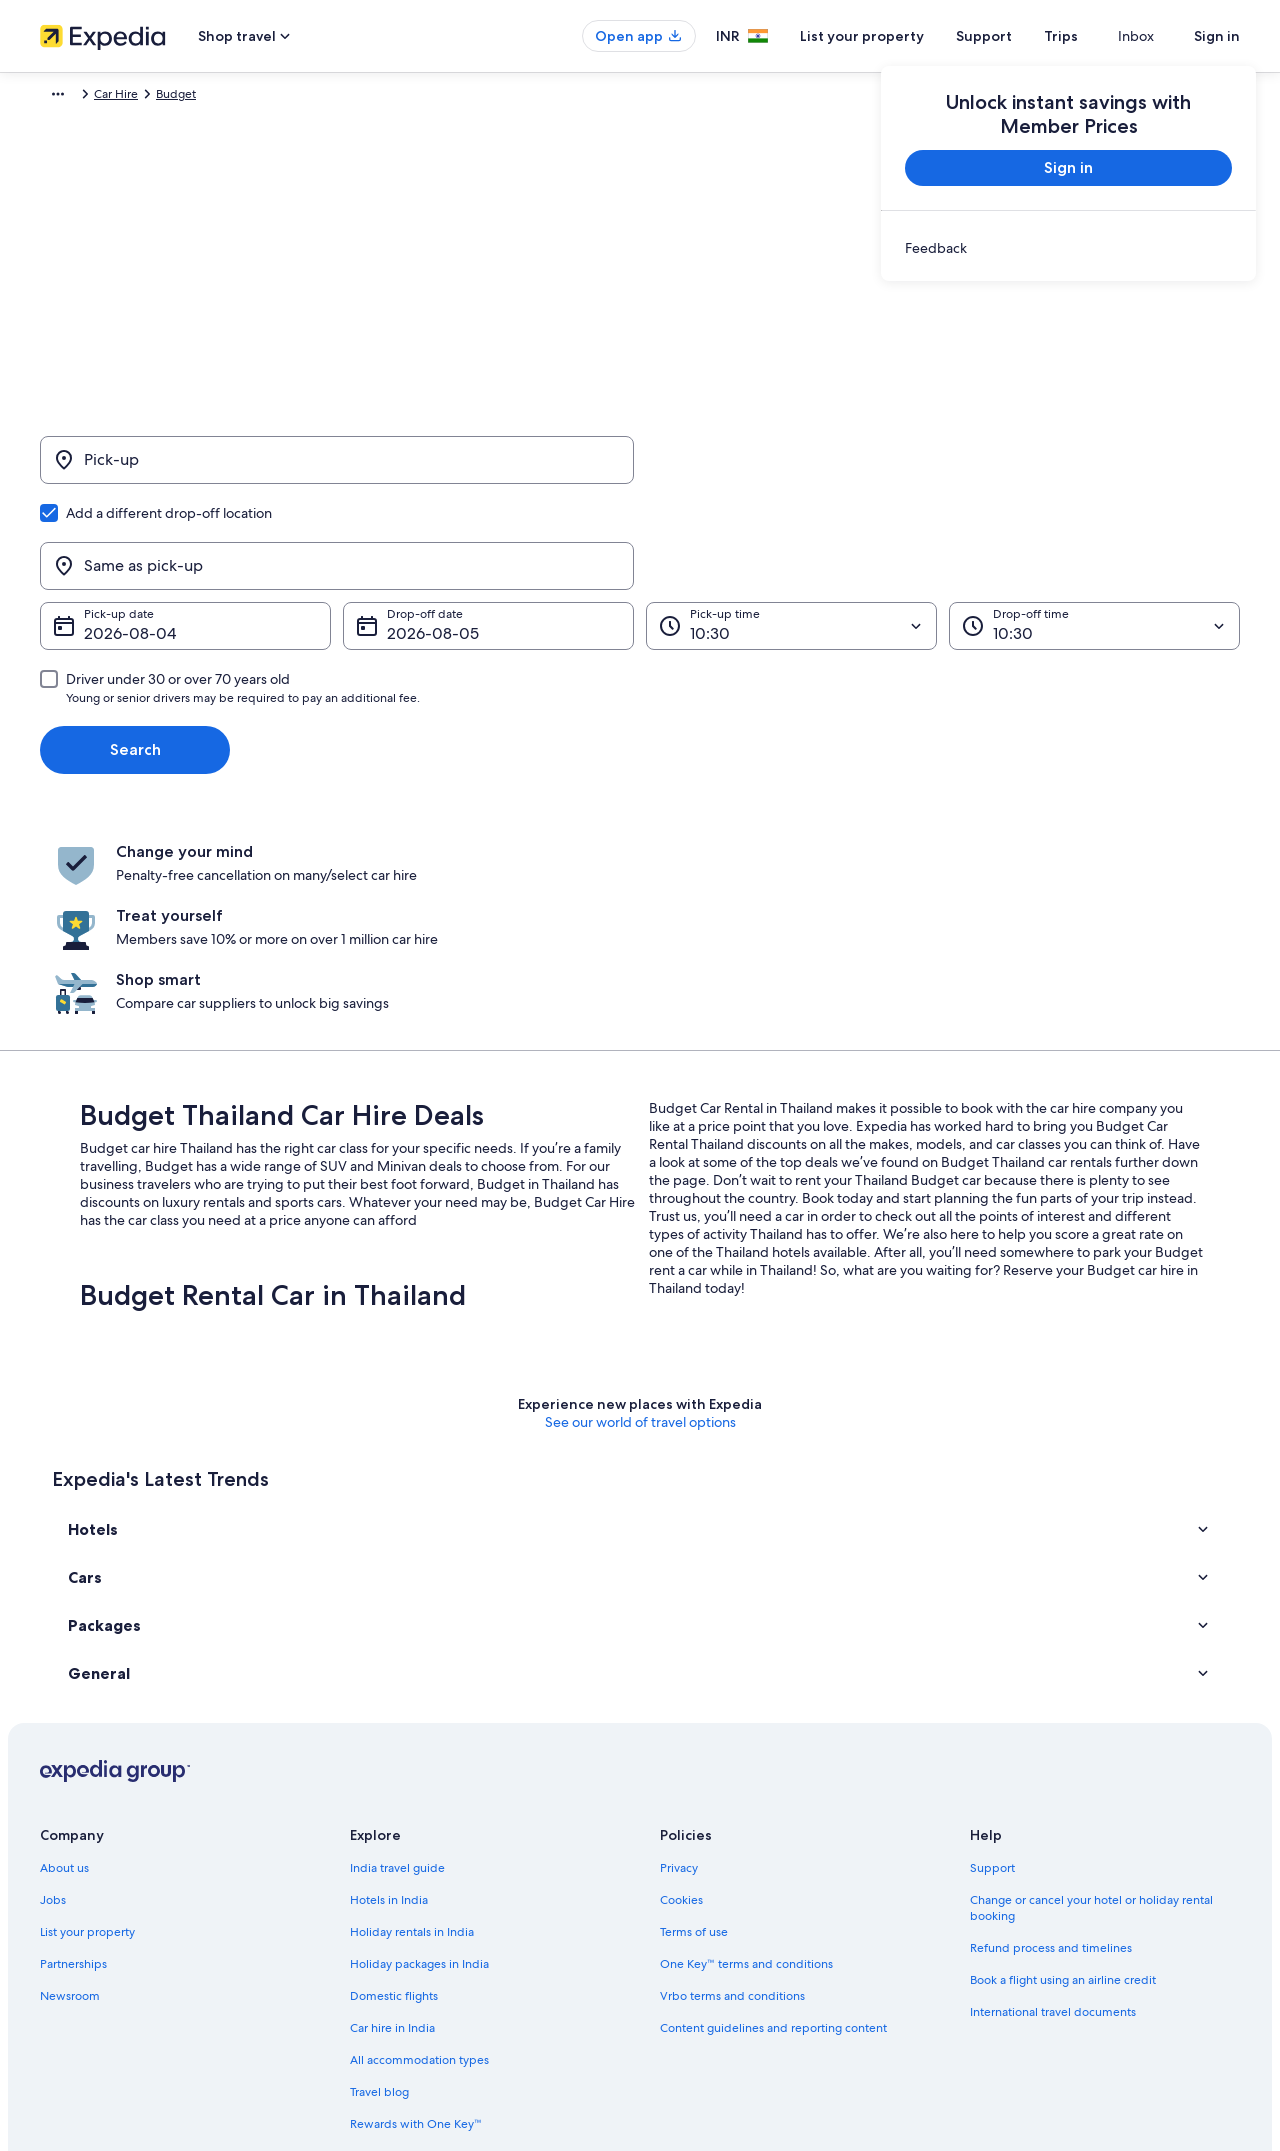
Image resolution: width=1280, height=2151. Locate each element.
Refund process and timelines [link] (1051, 1736)
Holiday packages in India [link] (419, 1752)
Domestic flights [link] (394, 1784)
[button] (640, 1317)
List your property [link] (87, 1720)
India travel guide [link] (397, 1656)
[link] (1068, 248)
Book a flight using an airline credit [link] (1063, 1768)
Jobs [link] (53, 1688)
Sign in (1217, 36)
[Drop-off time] (1094, 530)
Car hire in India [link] (392, 1816)
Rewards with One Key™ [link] (416, 1912)
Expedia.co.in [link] (76, 97)
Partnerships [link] (73, 1752)
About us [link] (64, 1656)
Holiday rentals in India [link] (412, 1720)
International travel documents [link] (1053, 1800)
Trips (1097, 36)
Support (1020, 36)
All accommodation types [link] (419, 1848)
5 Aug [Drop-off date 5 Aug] (408, 537)
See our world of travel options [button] (640, 1210)
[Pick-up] (337, 470)
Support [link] (992, 1656)
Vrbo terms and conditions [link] (732, 1784)
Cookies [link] (681, 1688)
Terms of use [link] (694, 1720)
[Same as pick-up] (943, 470)
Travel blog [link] (379, 1880)
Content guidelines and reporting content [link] (773, 1816)
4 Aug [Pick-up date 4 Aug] (105, 537)
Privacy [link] (679, 1656)
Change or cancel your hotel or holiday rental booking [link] (1091, 1696)
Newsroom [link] (70, 1784)
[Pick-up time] (791, 530)
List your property (898, 36)
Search (135, 653)
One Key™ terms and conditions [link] (746, 1752)
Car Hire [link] (153, 97)
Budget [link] (213, 97)
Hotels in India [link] (389, 1688)
